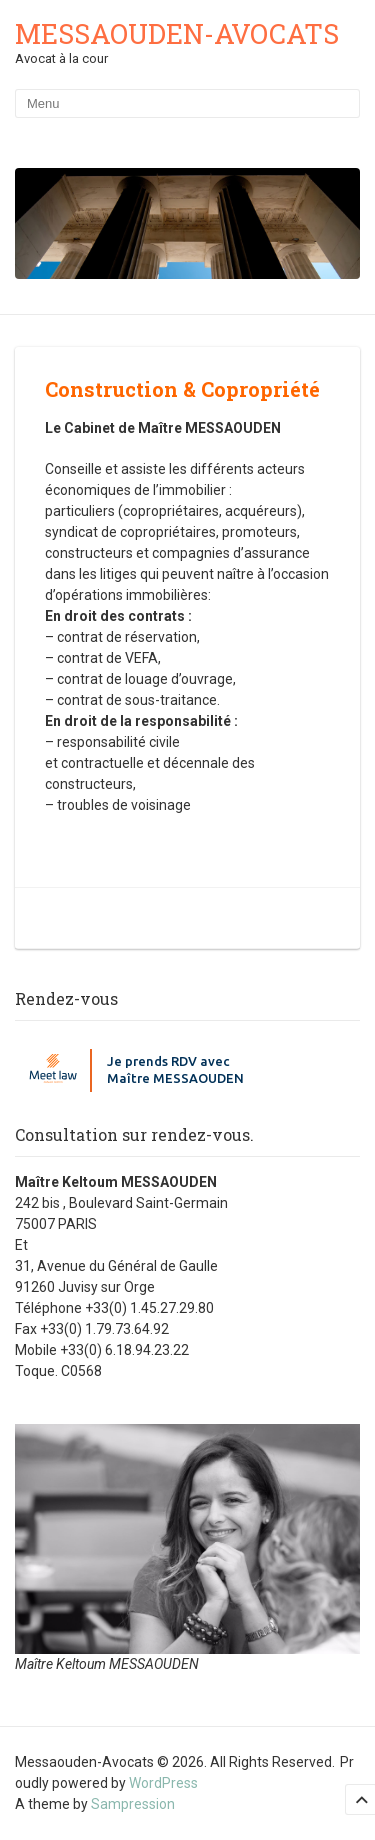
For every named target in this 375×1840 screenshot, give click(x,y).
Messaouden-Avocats (177, 33)
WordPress (163, 1783)
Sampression (133, 1804)
